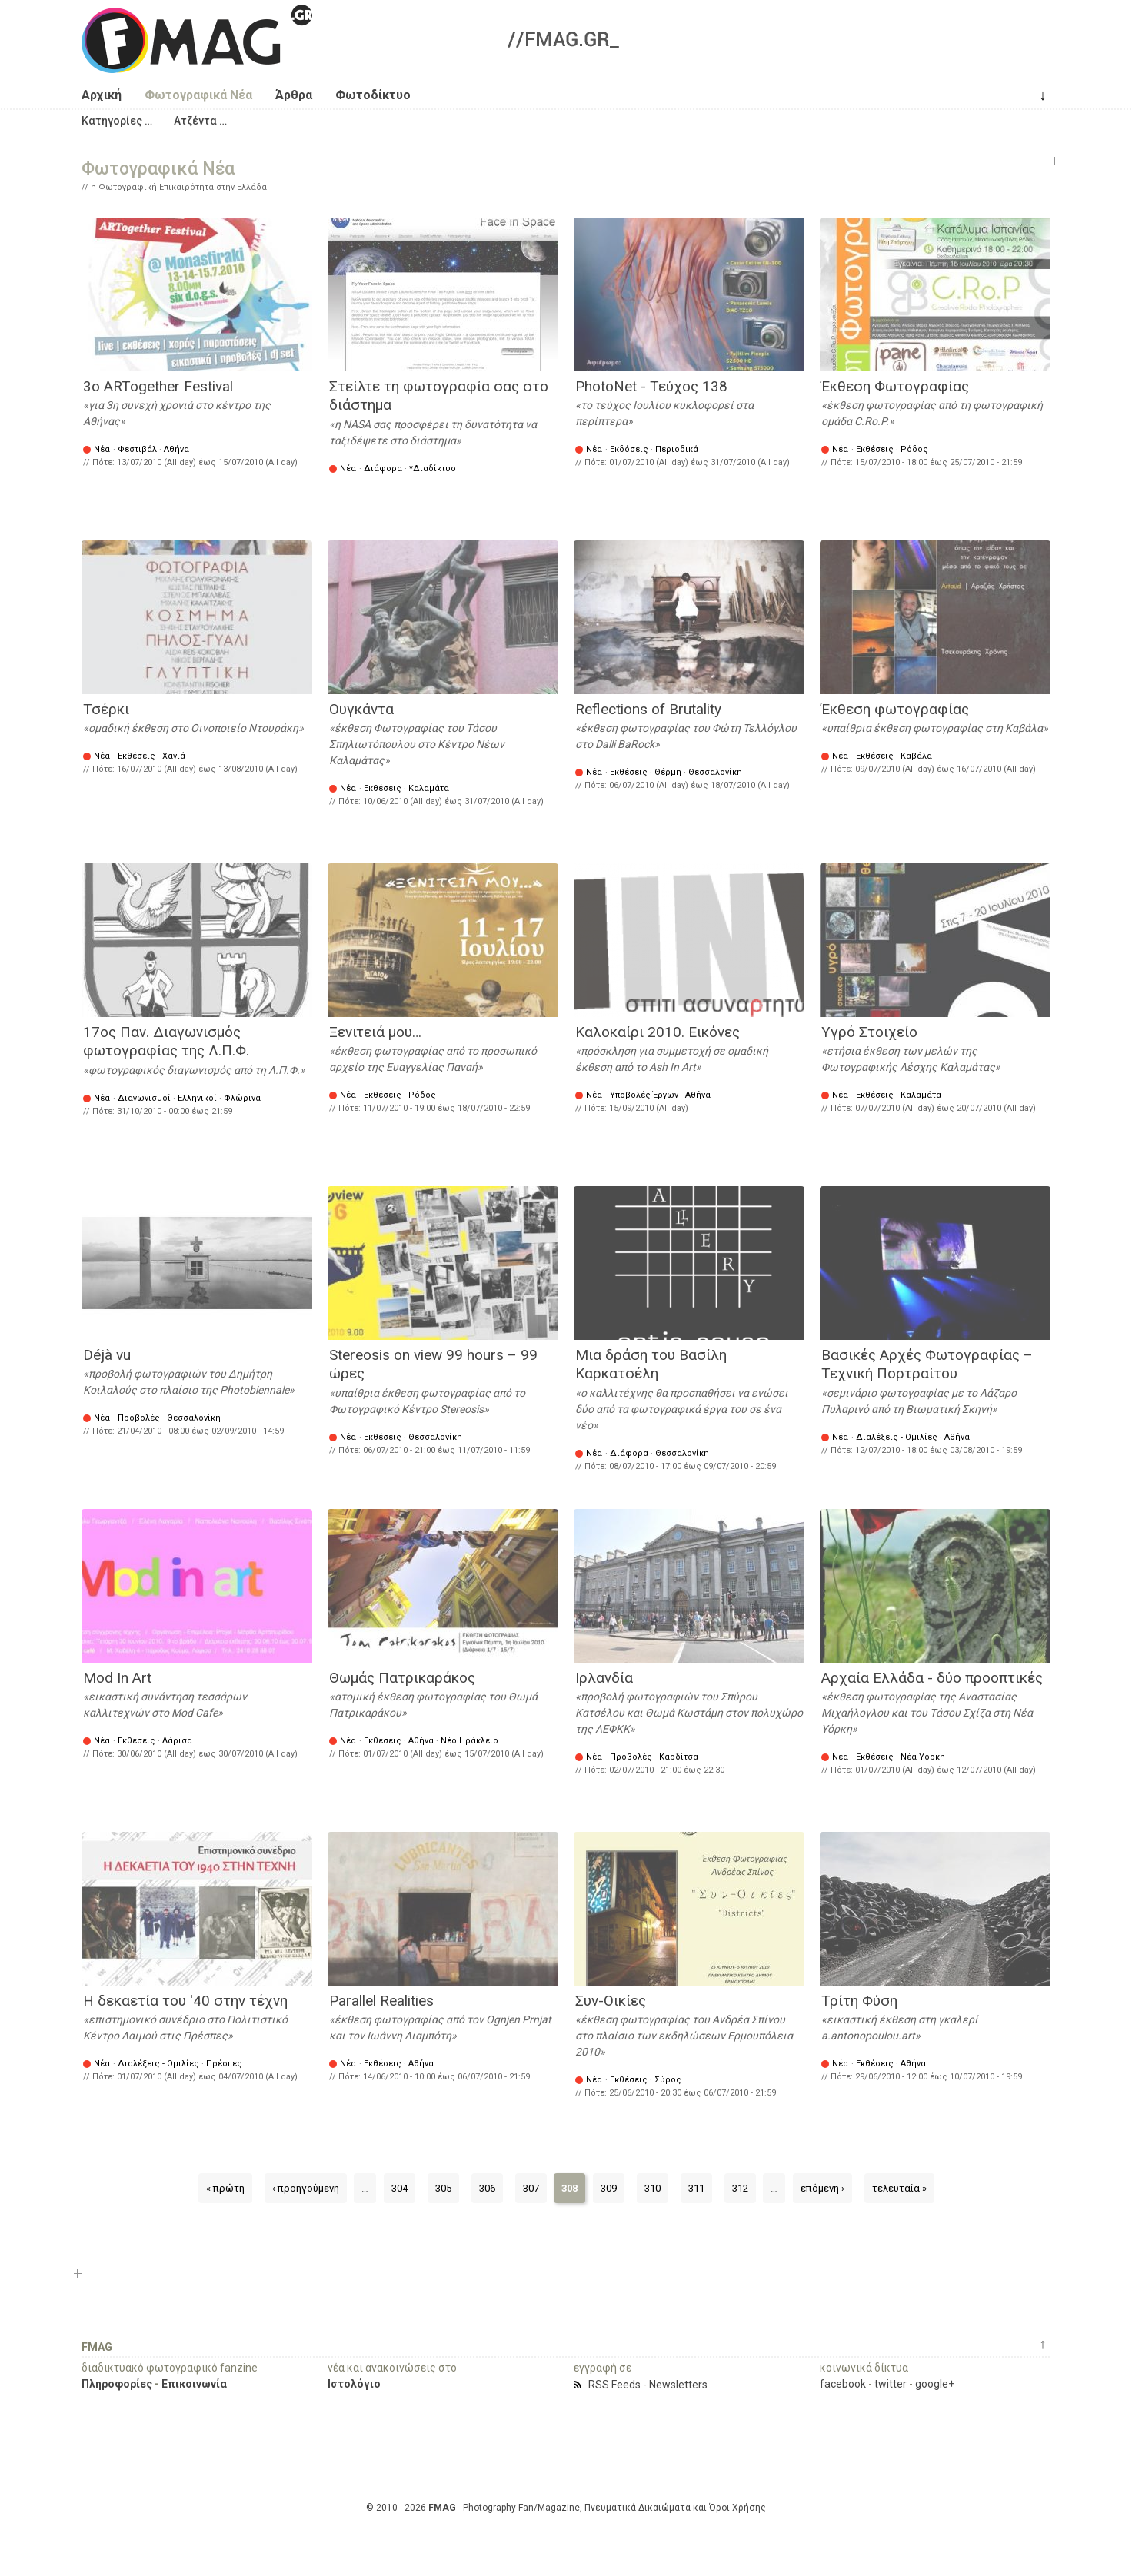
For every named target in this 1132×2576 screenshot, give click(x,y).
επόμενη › (822, 2188)
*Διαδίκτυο (432, 469)
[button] (117, 121)
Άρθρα (293, 95)
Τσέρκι (106, 709)
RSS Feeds (614, 2384)
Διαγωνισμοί (144, 1098)
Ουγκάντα (361, 709)
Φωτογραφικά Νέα (198, 95)
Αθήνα (176, 449)
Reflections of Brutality (648, 709)
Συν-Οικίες (610, 2000)
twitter (890, 2384)
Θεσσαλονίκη (715, 772)
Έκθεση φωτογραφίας (895, 709)
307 (531, 2188)
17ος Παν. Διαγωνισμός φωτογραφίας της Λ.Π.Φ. (166, 1041)
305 (443, 2188)
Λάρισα (177, 1741)
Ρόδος (914, 449)
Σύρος (667, 2080)
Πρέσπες (224, 2064)
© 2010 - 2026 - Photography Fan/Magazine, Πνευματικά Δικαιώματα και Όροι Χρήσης (566, 2507)
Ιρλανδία (604, 1678)
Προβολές (139, 1418)
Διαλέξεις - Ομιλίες (896, 1437)
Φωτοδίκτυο (373, 95)
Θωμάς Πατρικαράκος (402, 1678)
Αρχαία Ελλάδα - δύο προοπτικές (932, 1678)
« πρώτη (225, 2188)
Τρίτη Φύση (859, 2000)
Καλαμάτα (428, 788)
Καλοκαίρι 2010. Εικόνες (657, 1032)
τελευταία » (899, 2188)
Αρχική (102, 95)
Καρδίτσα (678, 1757)
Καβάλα (916, 756)
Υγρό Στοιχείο (869, 1032)
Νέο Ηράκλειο (469, 1741)
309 (609, 2188)
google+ (934, 2384)
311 (696, 2188)
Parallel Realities (381, 2000)
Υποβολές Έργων (644, 1095)
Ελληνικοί (197, 1098)
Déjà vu (107, 1355)
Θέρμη (667, 772)
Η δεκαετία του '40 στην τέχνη (185, 2000)
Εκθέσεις (875, 449)
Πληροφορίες (117, 2384)
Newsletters (678, 2384)
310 (652, 2188)
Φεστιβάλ (137, 449)
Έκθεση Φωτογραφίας (895, 386)
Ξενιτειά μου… (375, 1032)
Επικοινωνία (194, 2384)
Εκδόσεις (629, 449)
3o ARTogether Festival (158, 386)
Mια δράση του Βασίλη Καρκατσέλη (651, 1364)
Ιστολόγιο (354, 2384)
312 (740, 2188)
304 (399, 2188)
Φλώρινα (242, 1098)
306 (487, 2188)
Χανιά (173, 756)
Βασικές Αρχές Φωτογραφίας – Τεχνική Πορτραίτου (927, 1364)
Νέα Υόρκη (923, 1757)
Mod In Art (117, 1678)
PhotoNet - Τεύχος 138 (651, 386)
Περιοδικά (676, 449)
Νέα (102, 449)
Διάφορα (383, 469)
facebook (843, 2384)
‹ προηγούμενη (305, 2188)
